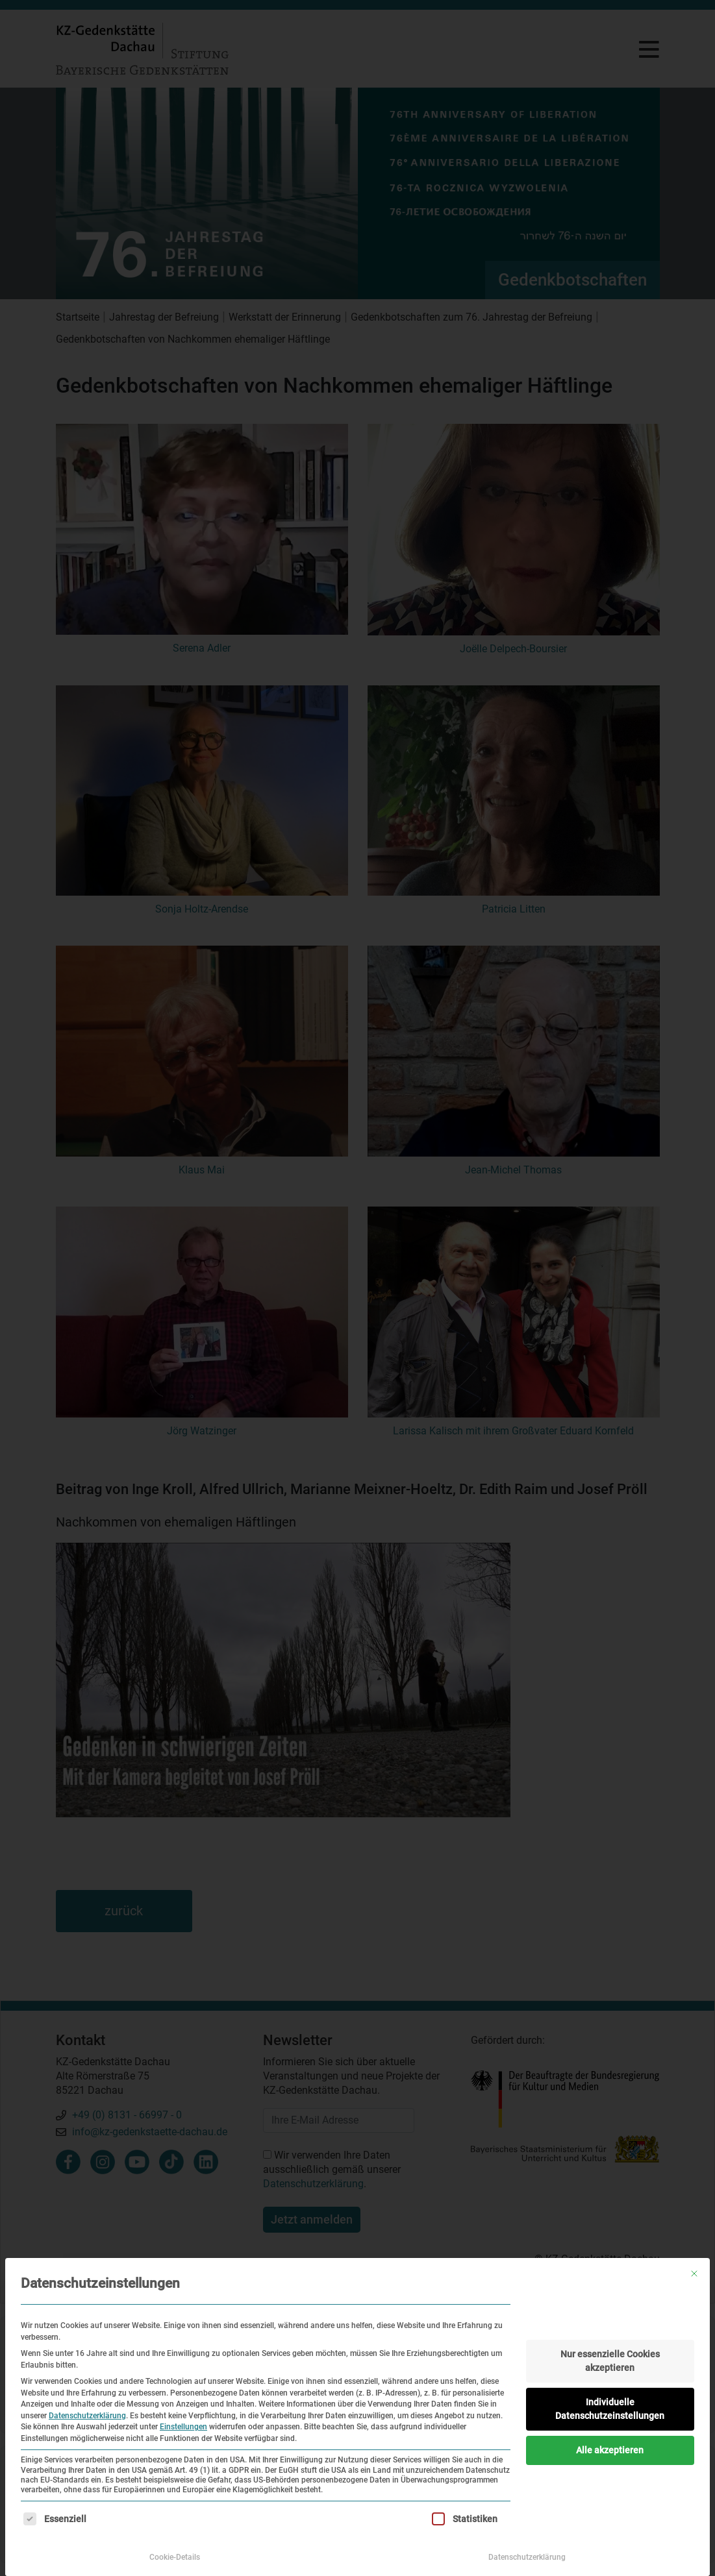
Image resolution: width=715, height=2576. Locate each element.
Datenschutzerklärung (87, 2415)
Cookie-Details (174, 2557)
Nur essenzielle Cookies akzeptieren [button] (610, 2361)
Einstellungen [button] (183, 2426)
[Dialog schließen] (694, 2273)
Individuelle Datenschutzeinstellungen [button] (609, 2409)
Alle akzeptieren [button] (610, 2450)
